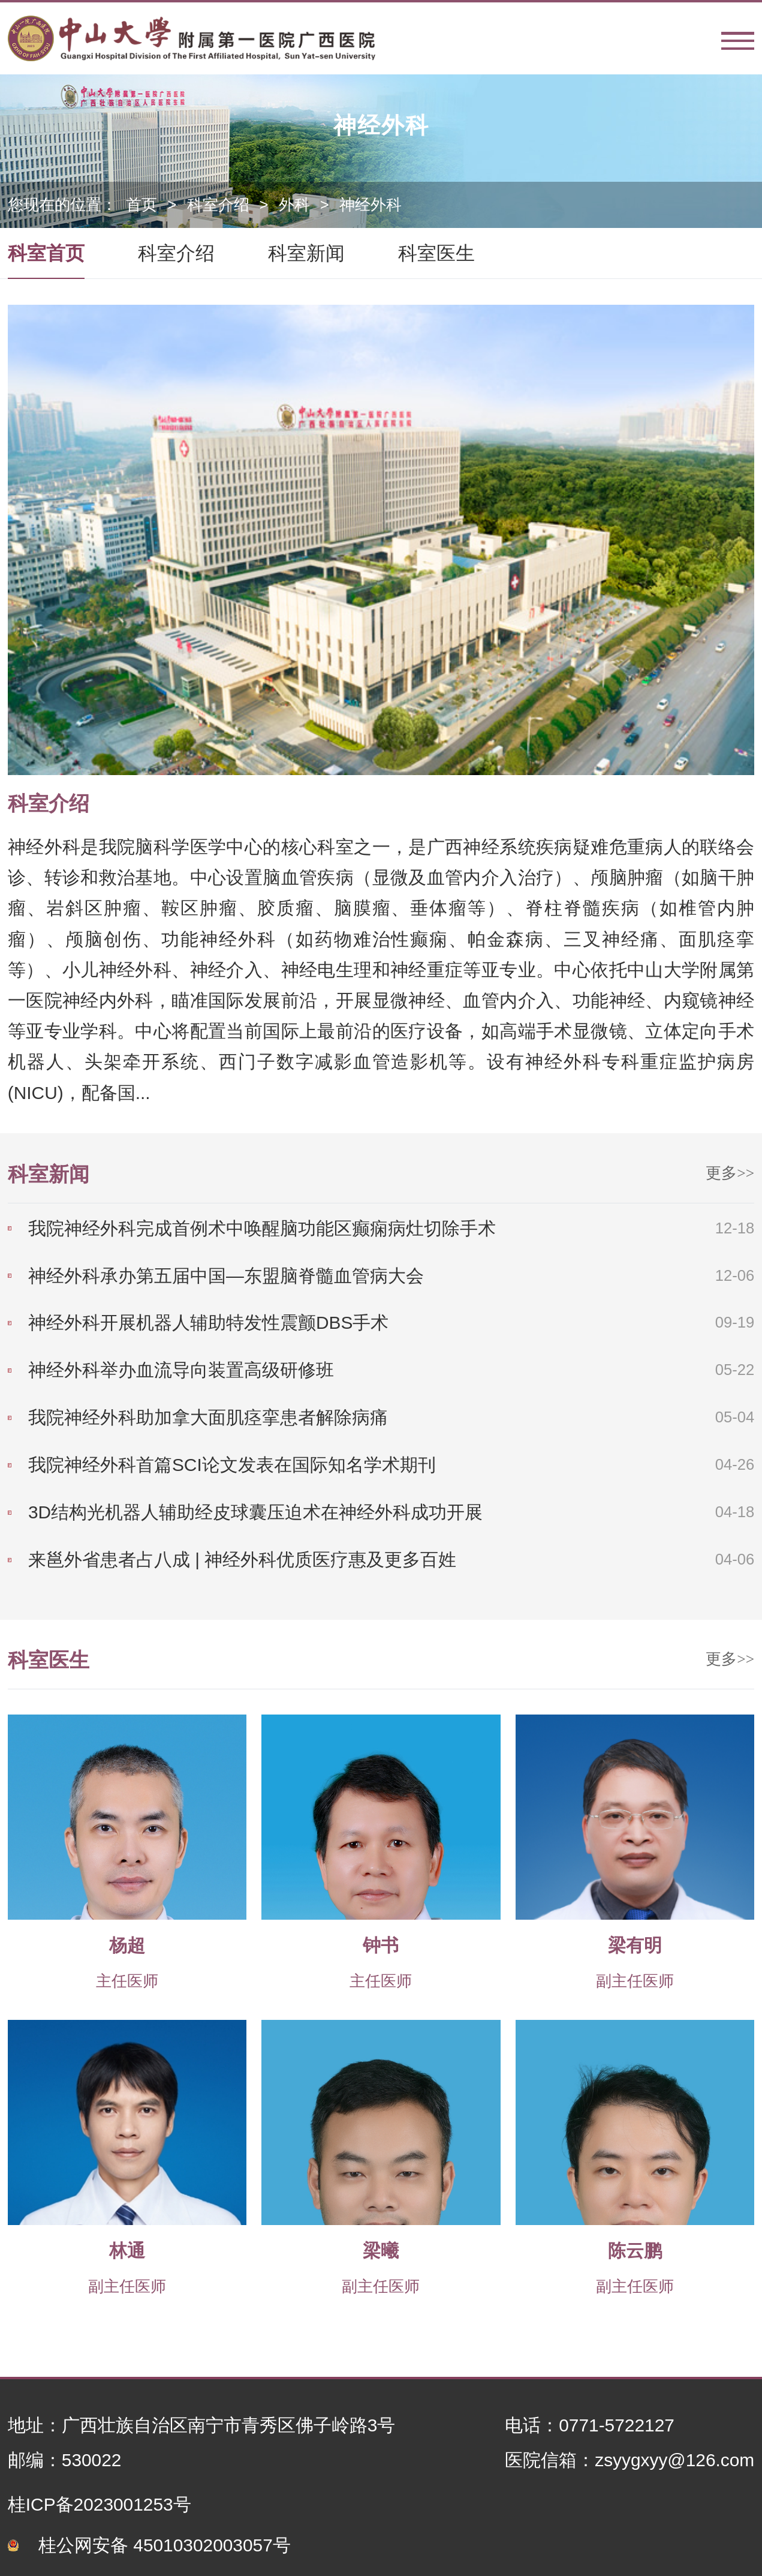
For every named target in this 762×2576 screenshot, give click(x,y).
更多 (730, 1173)
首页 (141, 204)
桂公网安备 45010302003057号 (164, 2545)
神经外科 (370, 204)
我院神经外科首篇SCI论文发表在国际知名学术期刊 (232, 1465)
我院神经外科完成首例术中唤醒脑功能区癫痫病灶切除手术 (262, 1228)
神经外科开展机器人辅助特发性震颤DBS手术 (208, 1322)
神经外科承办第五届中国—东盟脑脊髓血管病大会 (226, 1276)
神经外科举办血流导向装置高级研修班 (181, 1370)
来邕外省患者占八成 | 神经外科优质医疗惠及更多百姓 (242, 1559)
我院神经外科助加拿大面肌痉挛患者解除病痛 (208, 1417)
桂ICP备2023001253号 (99, 2504)
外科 (294, 204)
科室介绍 (218, 204)
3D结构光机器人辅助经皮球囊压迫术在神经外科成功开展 (255, 1512)
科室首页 (46, 253)
